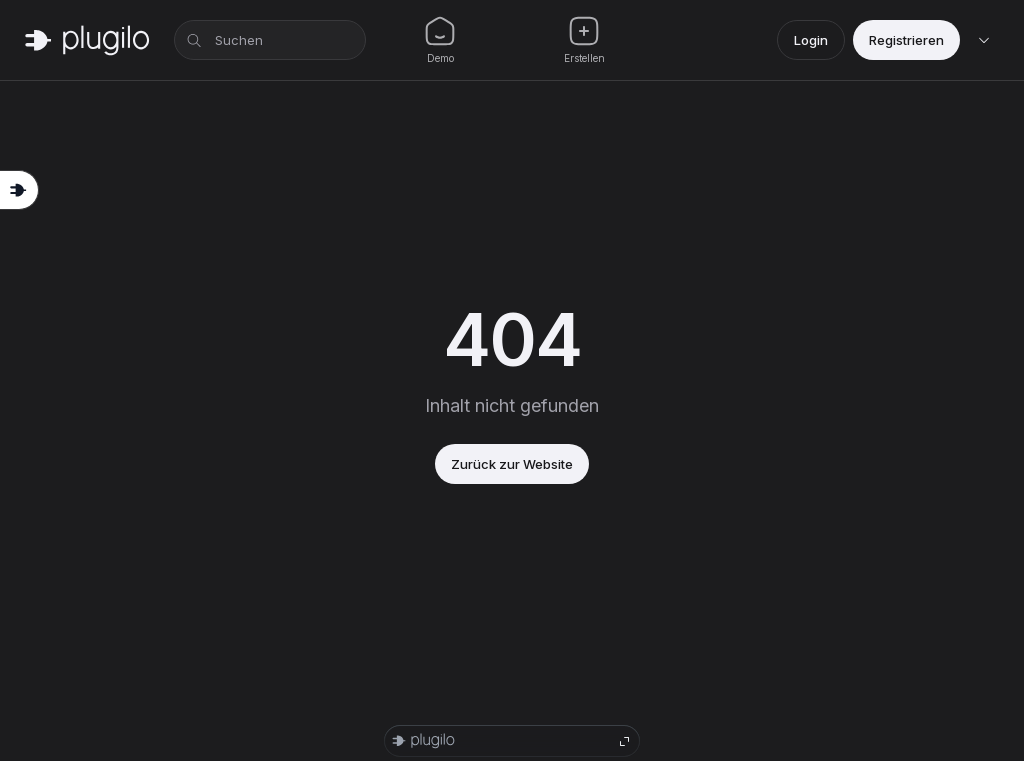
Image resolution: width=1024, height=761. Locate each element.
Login (811, 40)
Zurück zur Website (512, 464)
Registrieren (906, 40)
